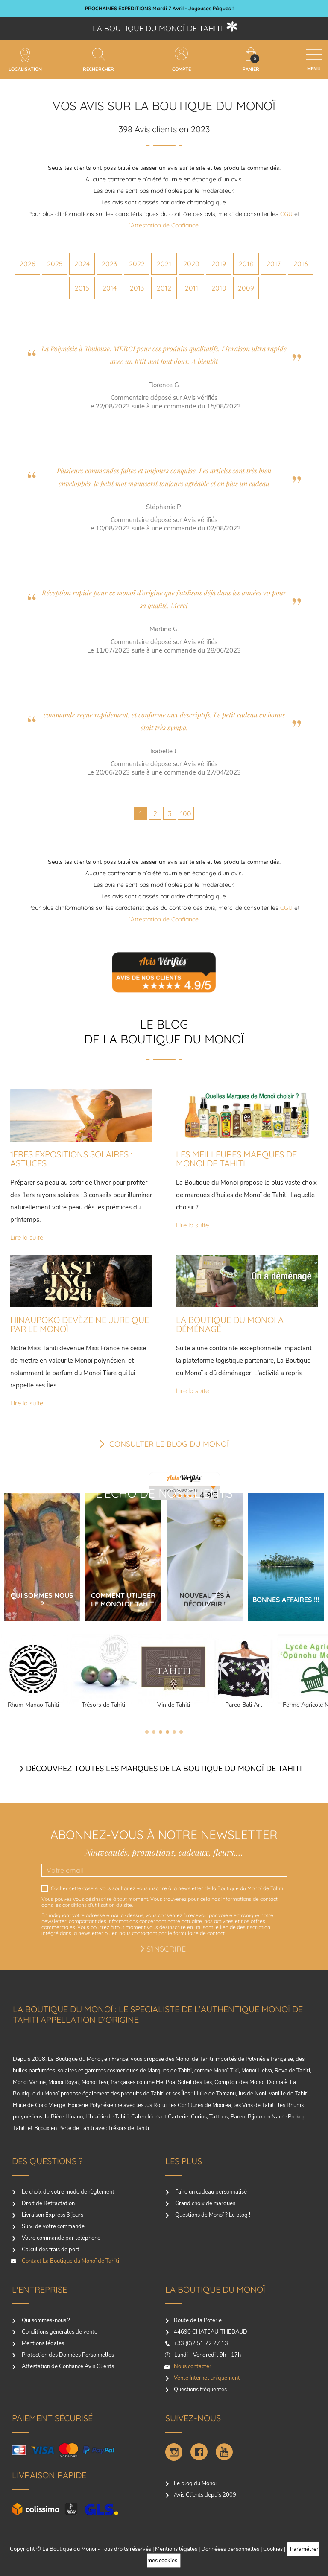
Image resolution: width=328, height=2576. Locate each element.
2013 (137, 288)
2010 (218, 288)
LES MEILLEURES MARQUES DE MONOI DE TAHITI (236, 1159)
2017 (273, 263)
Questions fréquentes (200, 2389)
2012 (164, 288)
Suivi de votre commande (52, 2226)
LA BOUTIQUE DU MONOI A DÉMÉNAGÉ (230, 1324)
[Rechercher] (98, 54)
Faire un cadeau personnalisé (210, 2192)
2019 (218, 263)
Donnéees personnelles (230, 2549)
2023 (109, 263)
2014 (109, 288)
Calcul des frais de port (49, 2249)
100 (185, 813)
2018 (246, 263)
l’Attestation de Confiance (163, 225)
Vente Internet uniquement (207, 2378)
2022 (137, 263)
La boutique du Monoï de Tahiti (158, 28)
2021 (164, 263)
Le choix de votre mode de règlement (67, 2192)
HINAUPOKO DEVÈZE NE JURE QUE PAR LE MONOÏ (79, 1324)
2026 (27, 263)
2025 (55, 263)
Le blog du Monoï (195, 2483)
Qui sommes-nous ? (45, 2320)
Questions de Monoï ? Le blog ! (212, 2215)
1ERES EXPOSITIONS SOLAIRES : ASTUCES (71, 1159)
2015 (82, 288)
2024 (82, 263)
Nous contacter (192, 2366)
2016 (300, 263)
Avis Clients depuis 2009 (205, 2495)
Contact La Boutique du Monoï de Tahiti (69, 2261)
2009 (246, 288)
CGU (286, 214)
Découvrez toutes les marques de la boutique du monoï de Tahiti (164, 1768)
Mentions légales (42, 2343)
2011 (191, 288)
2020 (191, 263)
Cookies (273, 2549)
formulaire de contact (199, 1933)
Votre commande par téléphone (60, 2238)
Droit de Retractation (47, 2203)
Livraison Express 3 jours (51, 2215)
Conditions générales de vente (58, 2332)
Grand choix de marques (204, 2203)
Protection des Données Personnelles (67, 2355)
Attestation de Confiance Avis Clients (67, 2366)
